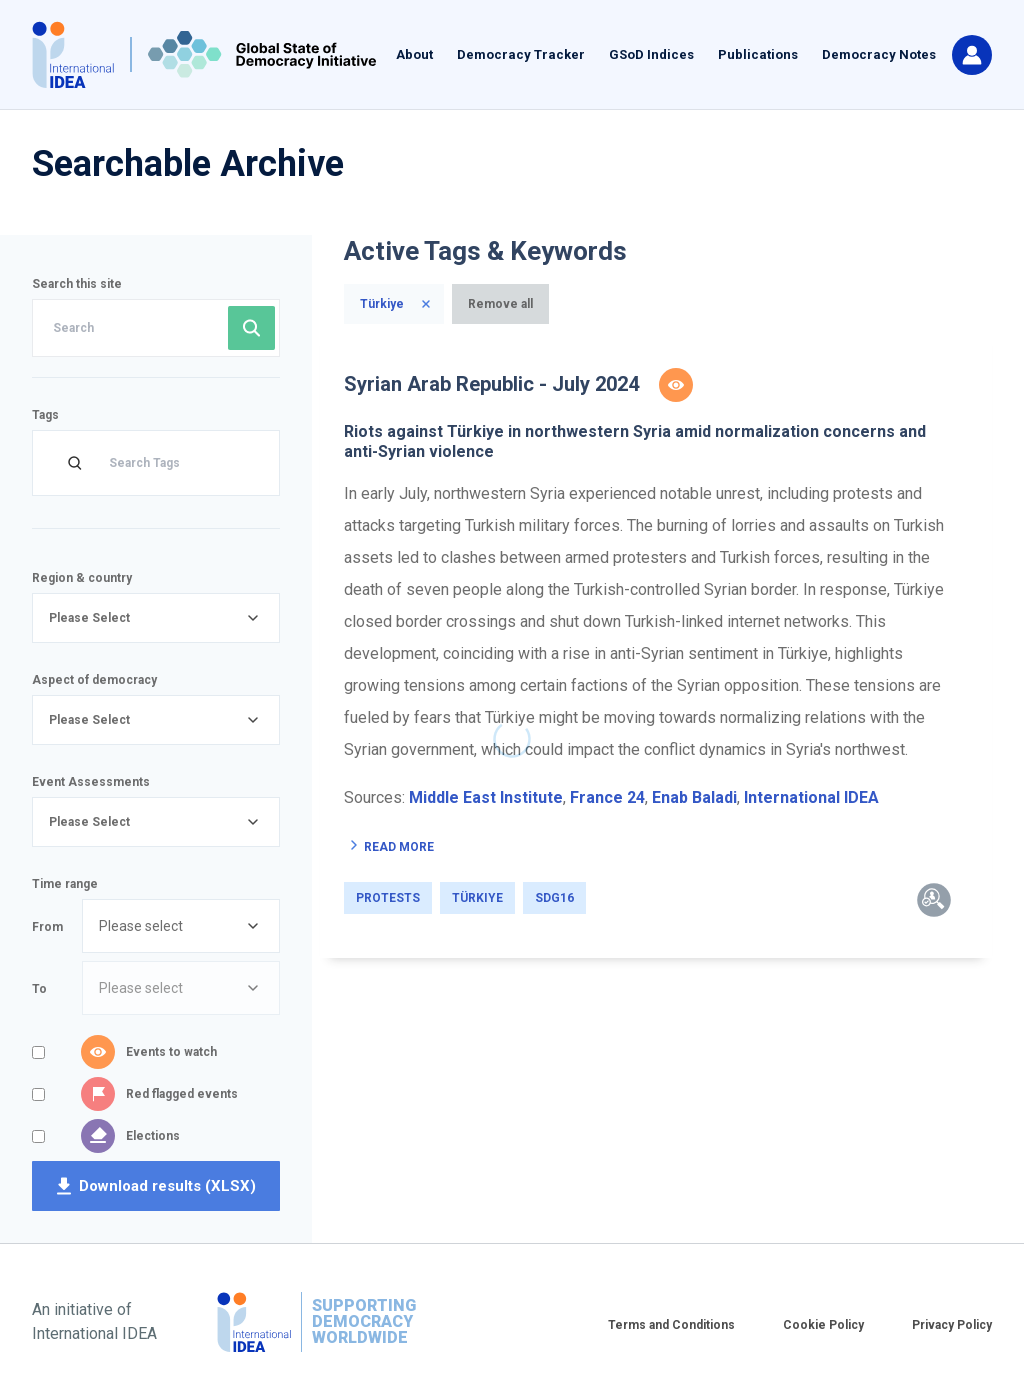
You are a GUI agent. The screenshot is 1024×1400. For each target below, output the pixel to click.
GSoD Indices (651, 54)
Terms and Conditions (671, 1325)
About (414, 54)
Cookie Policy (823, 1325)
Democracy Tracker (521, 54)
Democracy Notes (879, 54)
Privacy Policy (952, 1325)
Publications (758, 54)
